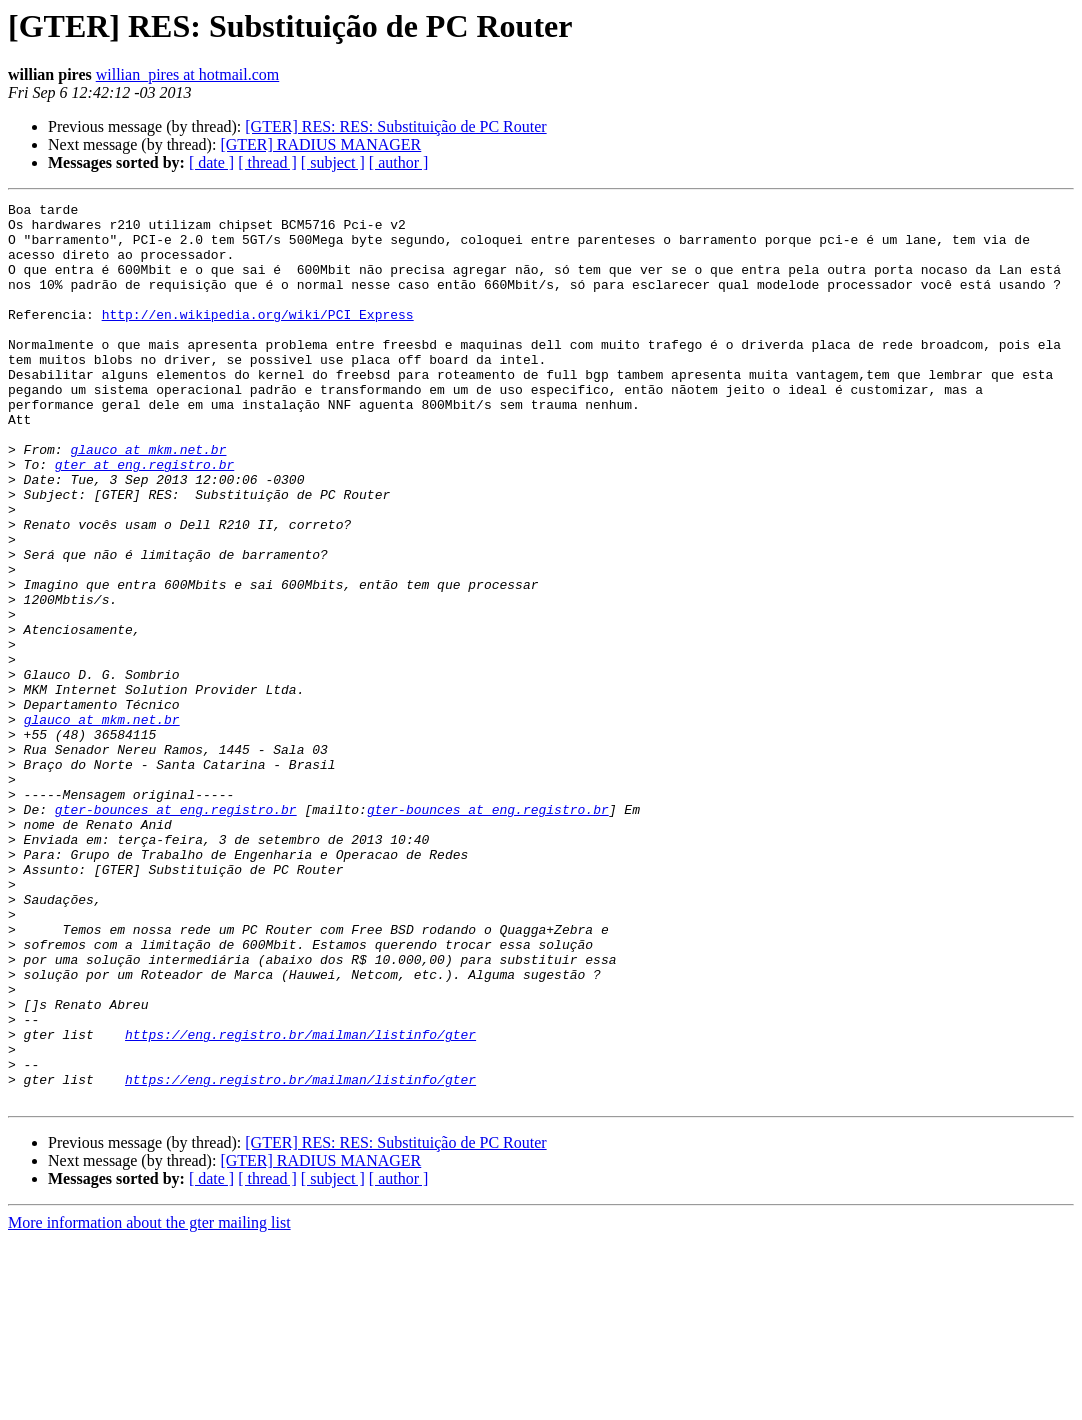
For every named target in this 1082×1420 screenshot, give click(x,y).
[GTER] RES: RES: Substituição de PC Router (395, 126)
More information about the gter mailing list (149, 1402)
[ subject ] (333, 162)
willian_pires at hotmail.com (188, 74)
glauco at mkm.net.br (148, 500)
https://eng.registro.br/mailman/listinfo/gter (300, 1202)
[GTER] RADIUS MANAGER (320, 144)
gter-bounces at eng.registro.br (176, 932)
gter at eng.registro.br (144, 518)
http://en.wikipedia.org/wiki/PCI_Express (258, 338)
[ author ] (399, 162)
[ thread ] (267, 162)
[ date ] (211, 162)
